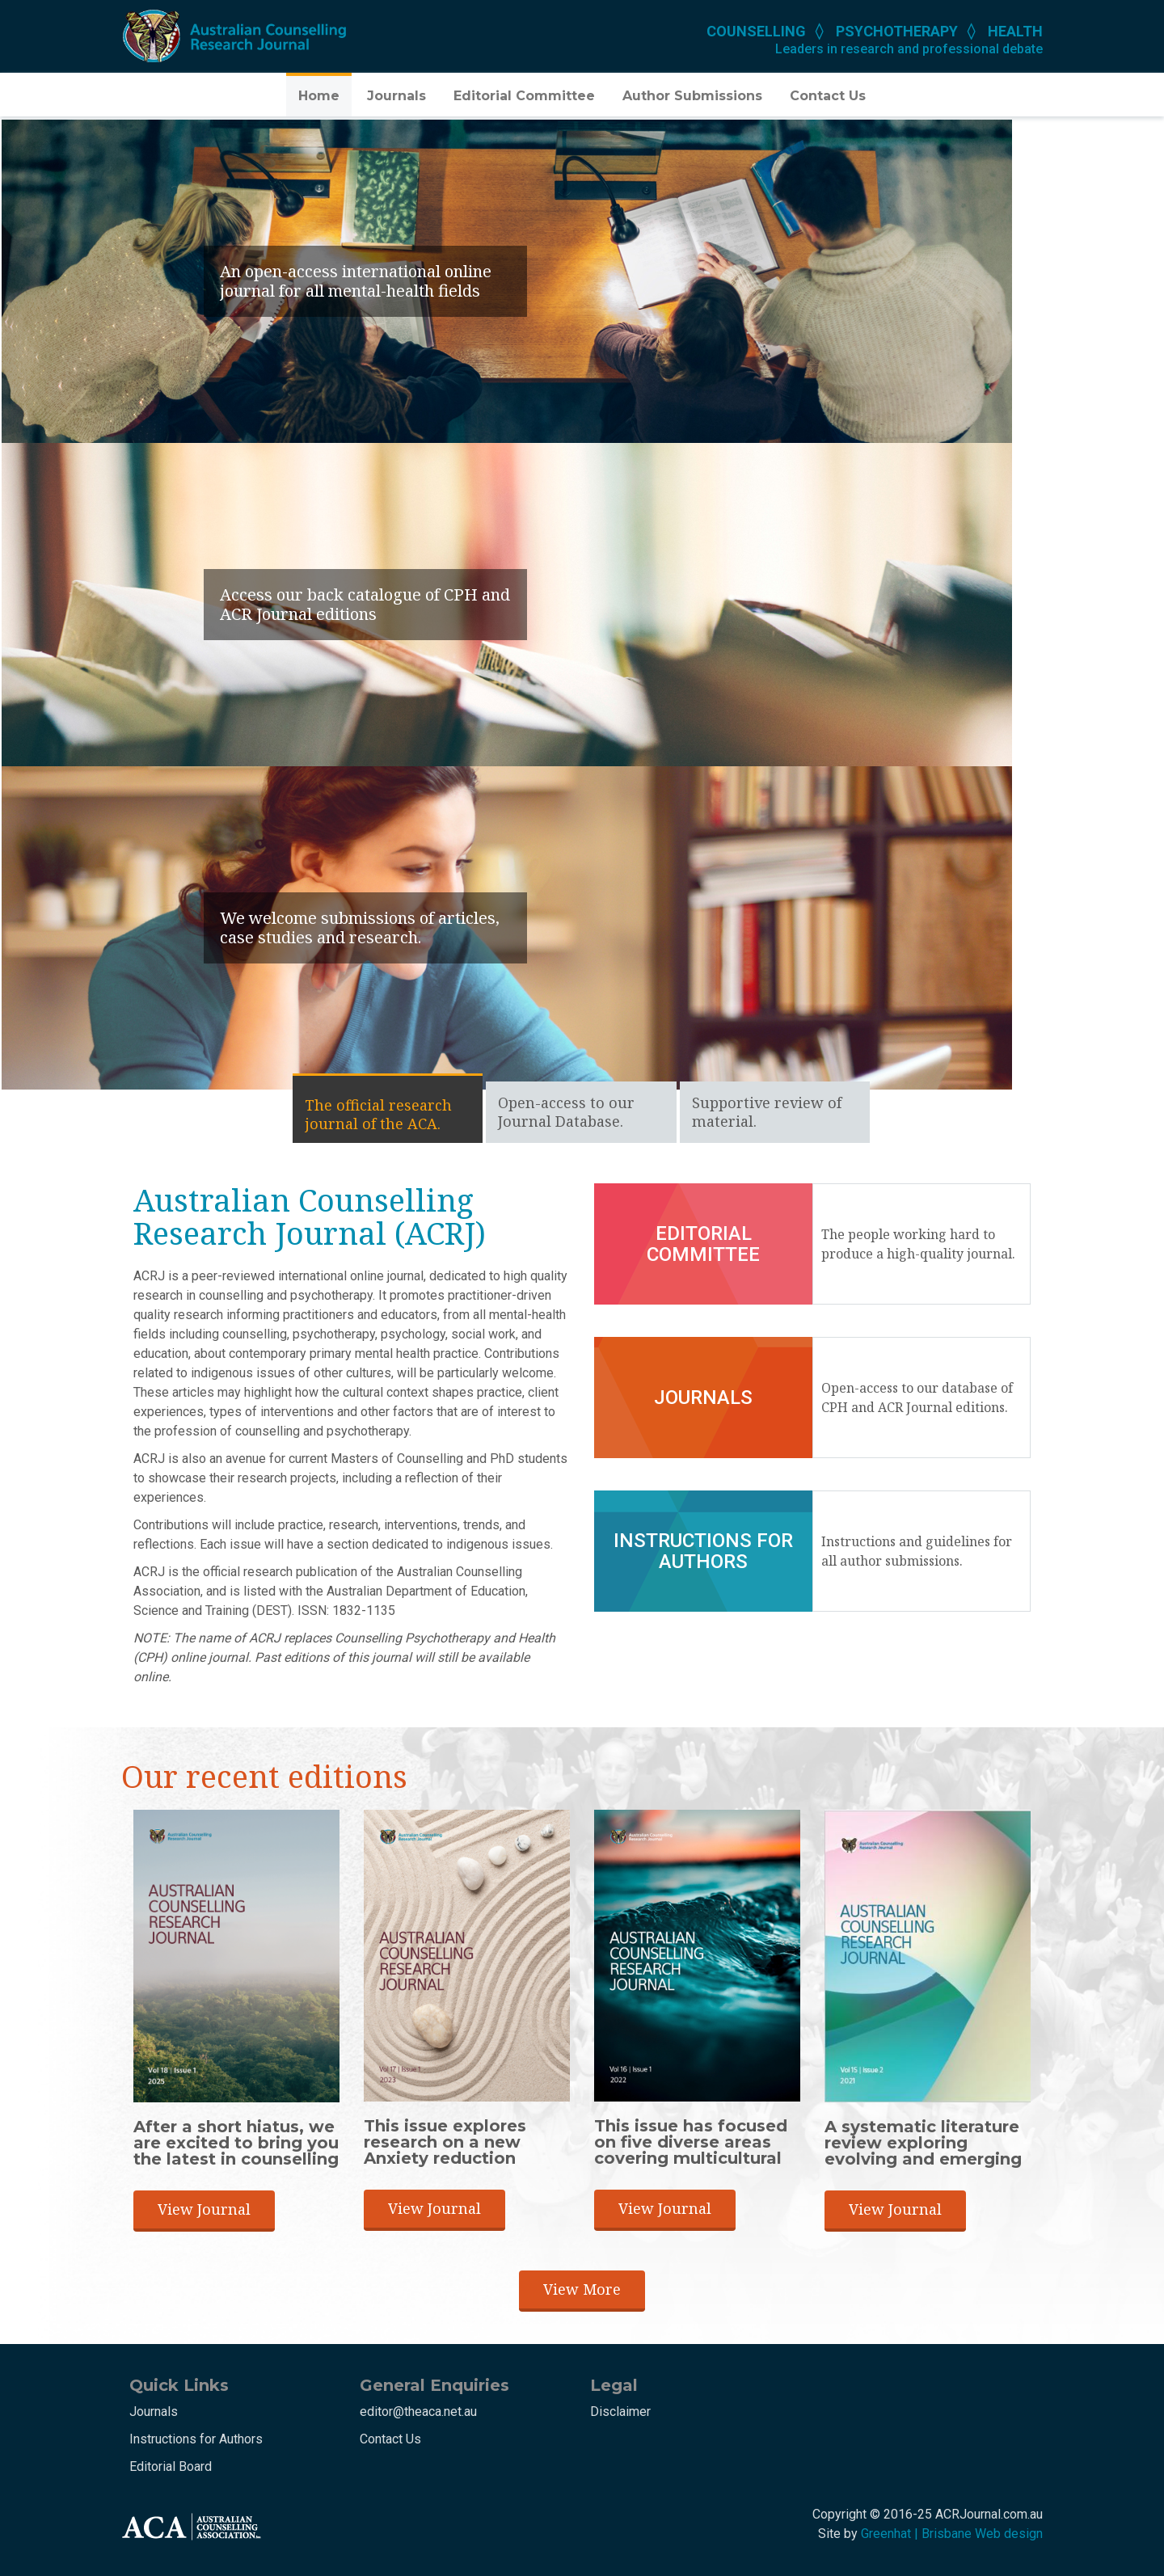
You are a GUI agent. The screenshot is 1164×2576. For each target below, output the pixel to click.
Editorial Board (170, 2466)
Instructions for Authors (196, 2439)
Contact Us (828, 95)
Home (319, 95)
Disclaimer (620, 2411)
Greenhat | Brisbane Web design (952, 2533)
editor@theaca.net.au (418, 2411)
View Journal (204, 2209)
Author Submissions (692, 95)
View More (582, 2289)
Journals (396, 95)
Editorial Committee (524, 95)
